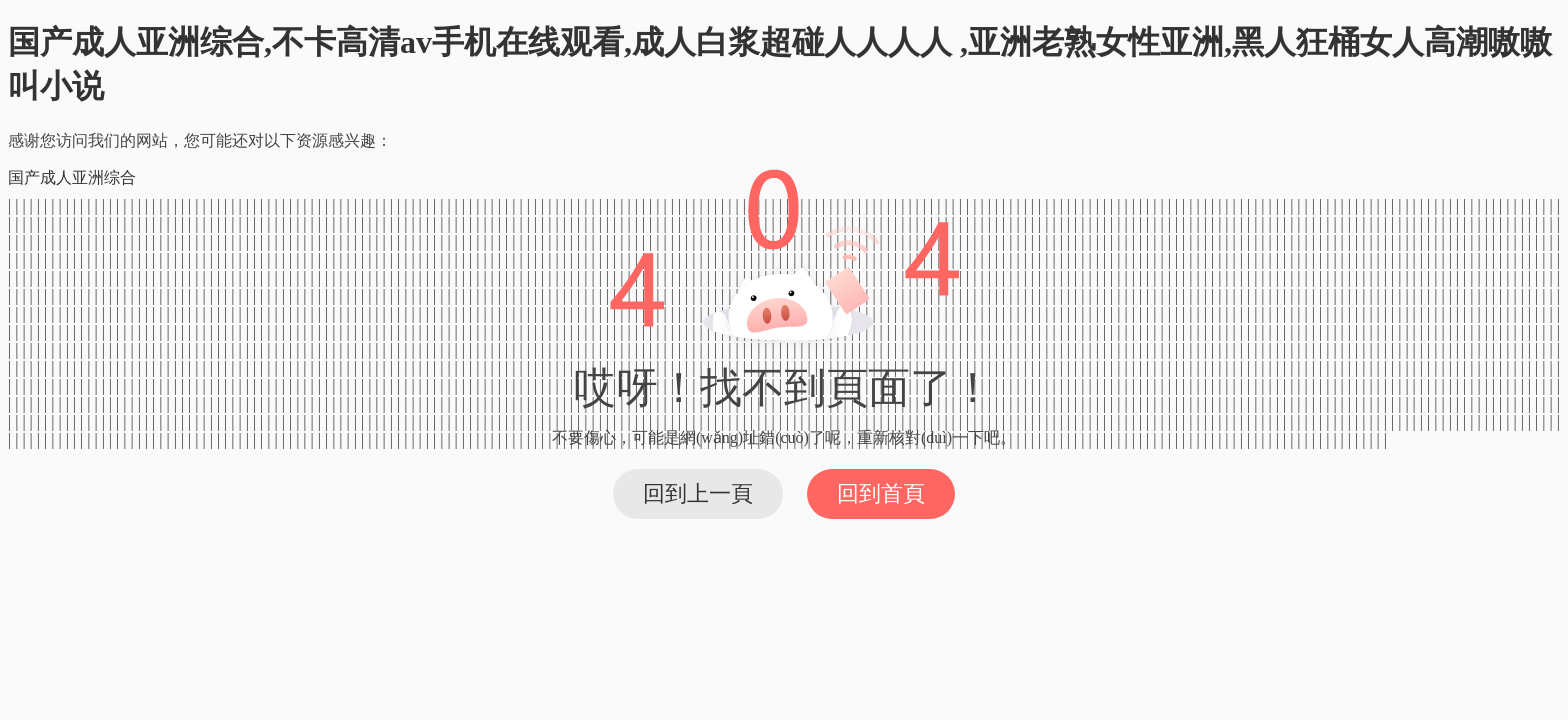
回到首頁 (881, 493)
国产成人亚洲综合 (72, 177)
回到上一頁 (698, 493)
